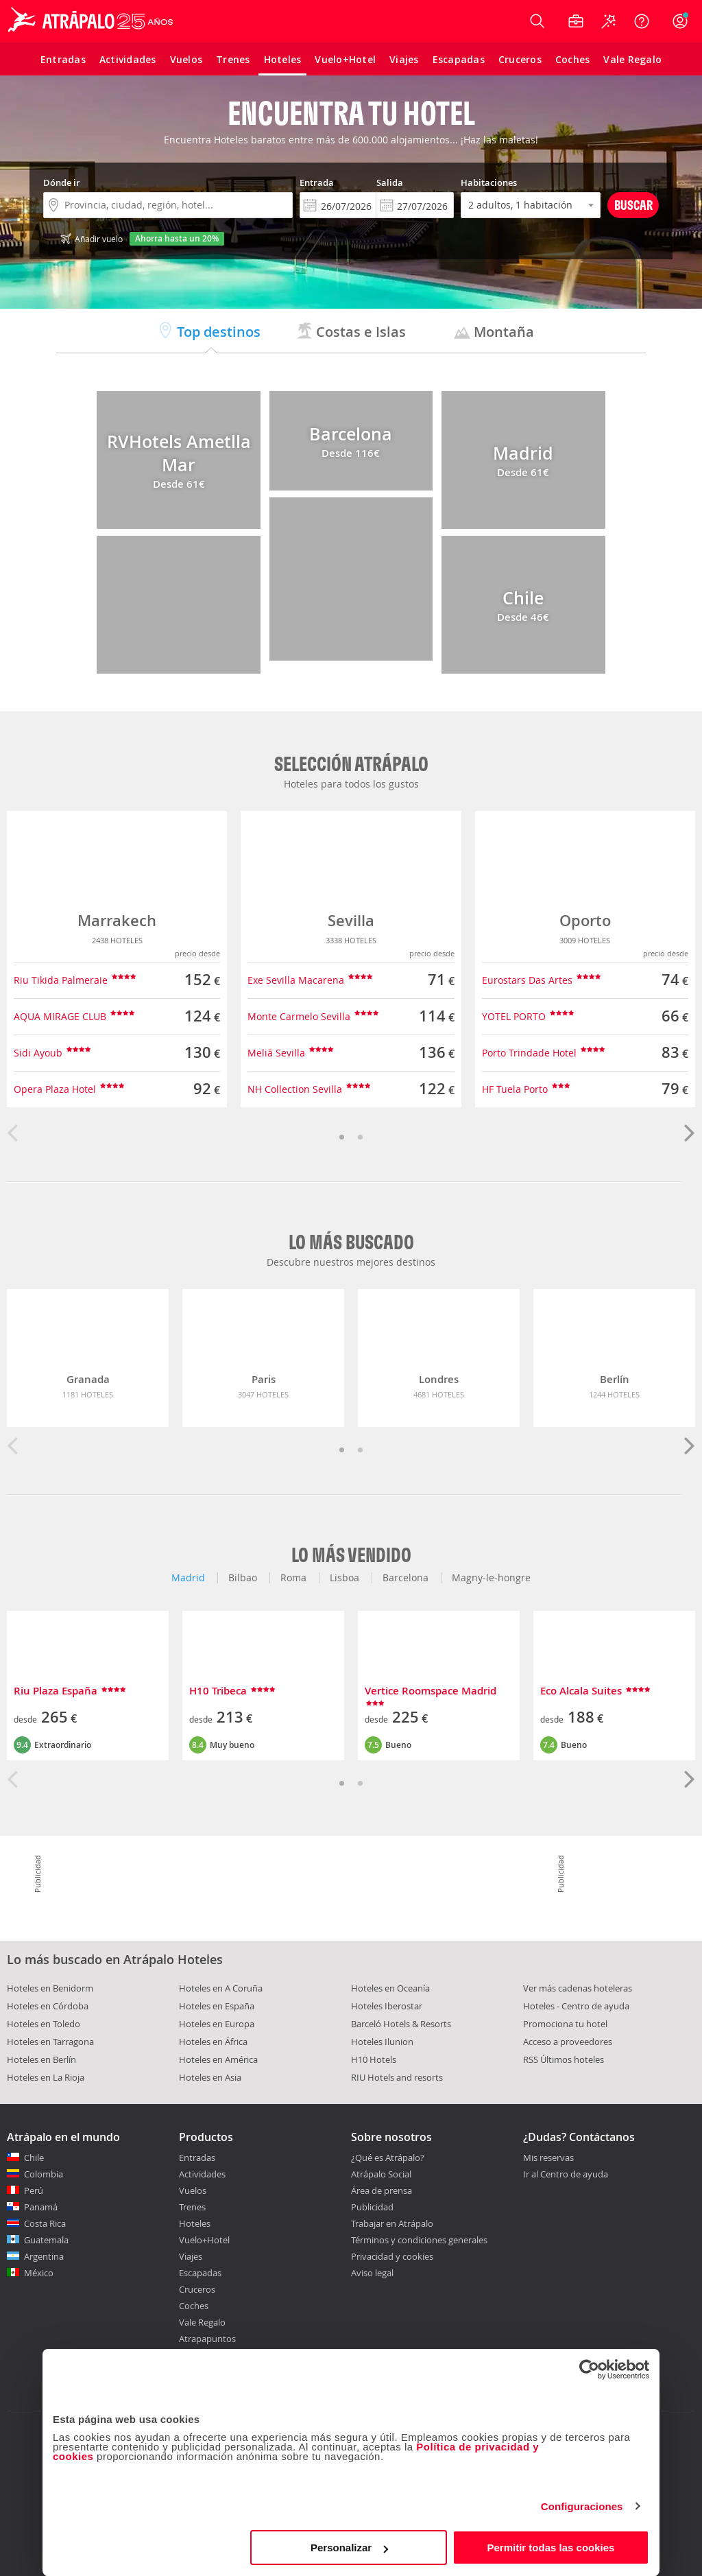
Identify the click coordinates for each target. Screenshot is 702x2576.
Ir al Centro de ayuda (565, 2174)
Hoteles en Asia (210, 2077)
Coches (193, 2306)
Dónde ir (61, 182)
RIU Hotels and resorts (397, 2077)
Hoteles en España (216, 2006)
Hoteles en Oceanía (390, 1988)
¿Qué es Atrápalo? (387, 2157)
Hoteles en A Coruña (221, 1988)
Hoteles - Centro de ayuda (576, 2006)
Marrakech (116, 920)
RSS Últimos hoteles (563, 2059)
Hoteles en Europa (216, 2024)
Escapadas (200, 2273)
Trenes (192, 2207)
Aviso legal (372, 2273)
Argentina (44, 2256)
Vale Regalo (202, 2322)
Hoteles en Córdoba (47, 2006)
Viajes (190, 2256)
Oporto (585, 920)
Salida (389, 182)
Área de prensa (381, 2190)
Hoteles (194, 2223)
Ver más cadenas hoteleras (577, 1988)
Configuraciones (582, 2506)
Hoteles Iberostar (386, 2006)
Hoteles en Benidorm (50, 1988)
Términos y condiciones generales (419, 2240)
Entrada (317, 182)
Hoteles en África (213, 2041)
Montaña (494, 331)
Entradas (197, 2157)
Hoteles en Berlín (41, 2059)
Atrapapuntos (207, 2338)
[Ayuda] (641, 21)
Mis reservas (548, 2158)
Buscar (633, 204)
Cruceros (197, 2289)
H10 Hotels (373, 2059)
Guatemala (46, 2240)
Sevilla (351, 920)
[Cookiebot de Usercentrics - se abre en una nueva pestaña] (589, 2369)
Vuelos (192, 2190)
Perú (33, 2190)
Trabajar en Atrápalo (392, 2223)
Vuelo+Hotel (204, 2240)
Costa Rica (45, 2223)
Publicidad (372, 2207)
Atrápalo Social (381, 2174)
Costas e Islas (351, 331)
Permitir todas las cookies (550, 2547)
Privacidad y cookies (392, 2256)
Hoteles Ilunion (382, 2041)
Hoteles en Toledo (43, 2024)
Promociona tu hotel (565, 2024)
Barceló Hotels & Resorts (401, 2024)
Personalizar (349, 2547)
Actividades (202, 2174)
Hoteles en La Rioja (45, 2077)
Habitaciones (489, 182)
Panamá (41, 2207)
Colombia (43, 2174)
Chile (34, 2157)
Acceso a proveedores (567, 2041)
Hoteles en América (218, 2059)
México (38, 2273)
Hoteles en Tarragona (50, 2041)
